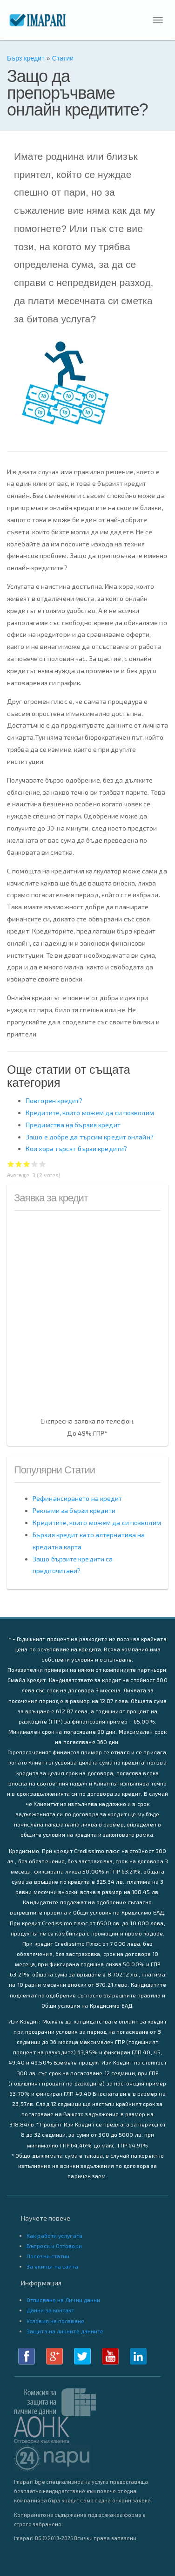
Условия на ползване (55, 2320)
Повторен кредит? (54, 1100)
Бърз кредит (26, 58)
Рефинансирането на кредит (77, 1498)
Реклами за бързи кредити (74, 1510)
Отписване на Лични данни (63, 2300)
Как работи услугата (54, 2235)
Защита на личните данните (65, 2331)
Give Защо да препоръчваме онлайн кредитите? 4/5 (35, 1163)
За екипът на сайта (52, 2266)
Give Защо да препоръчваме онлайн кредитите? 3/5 (27, 1163)
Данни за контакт (50, 2310)
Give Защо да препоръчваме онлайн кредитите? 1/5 (11, 1163)
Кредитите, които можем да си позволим (90, 1113)
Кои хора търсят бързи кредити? (76, 1148)
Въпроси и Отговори (54, 2245)
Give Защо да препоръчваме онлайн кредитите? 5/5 (43, 1163)
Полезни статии (48, 2256)
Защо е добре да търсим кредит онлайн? (90, 1137)
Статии (63, 58)
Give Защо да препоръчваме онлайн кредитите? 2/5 (19, 1163)
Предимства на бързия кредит (73, 1125)
